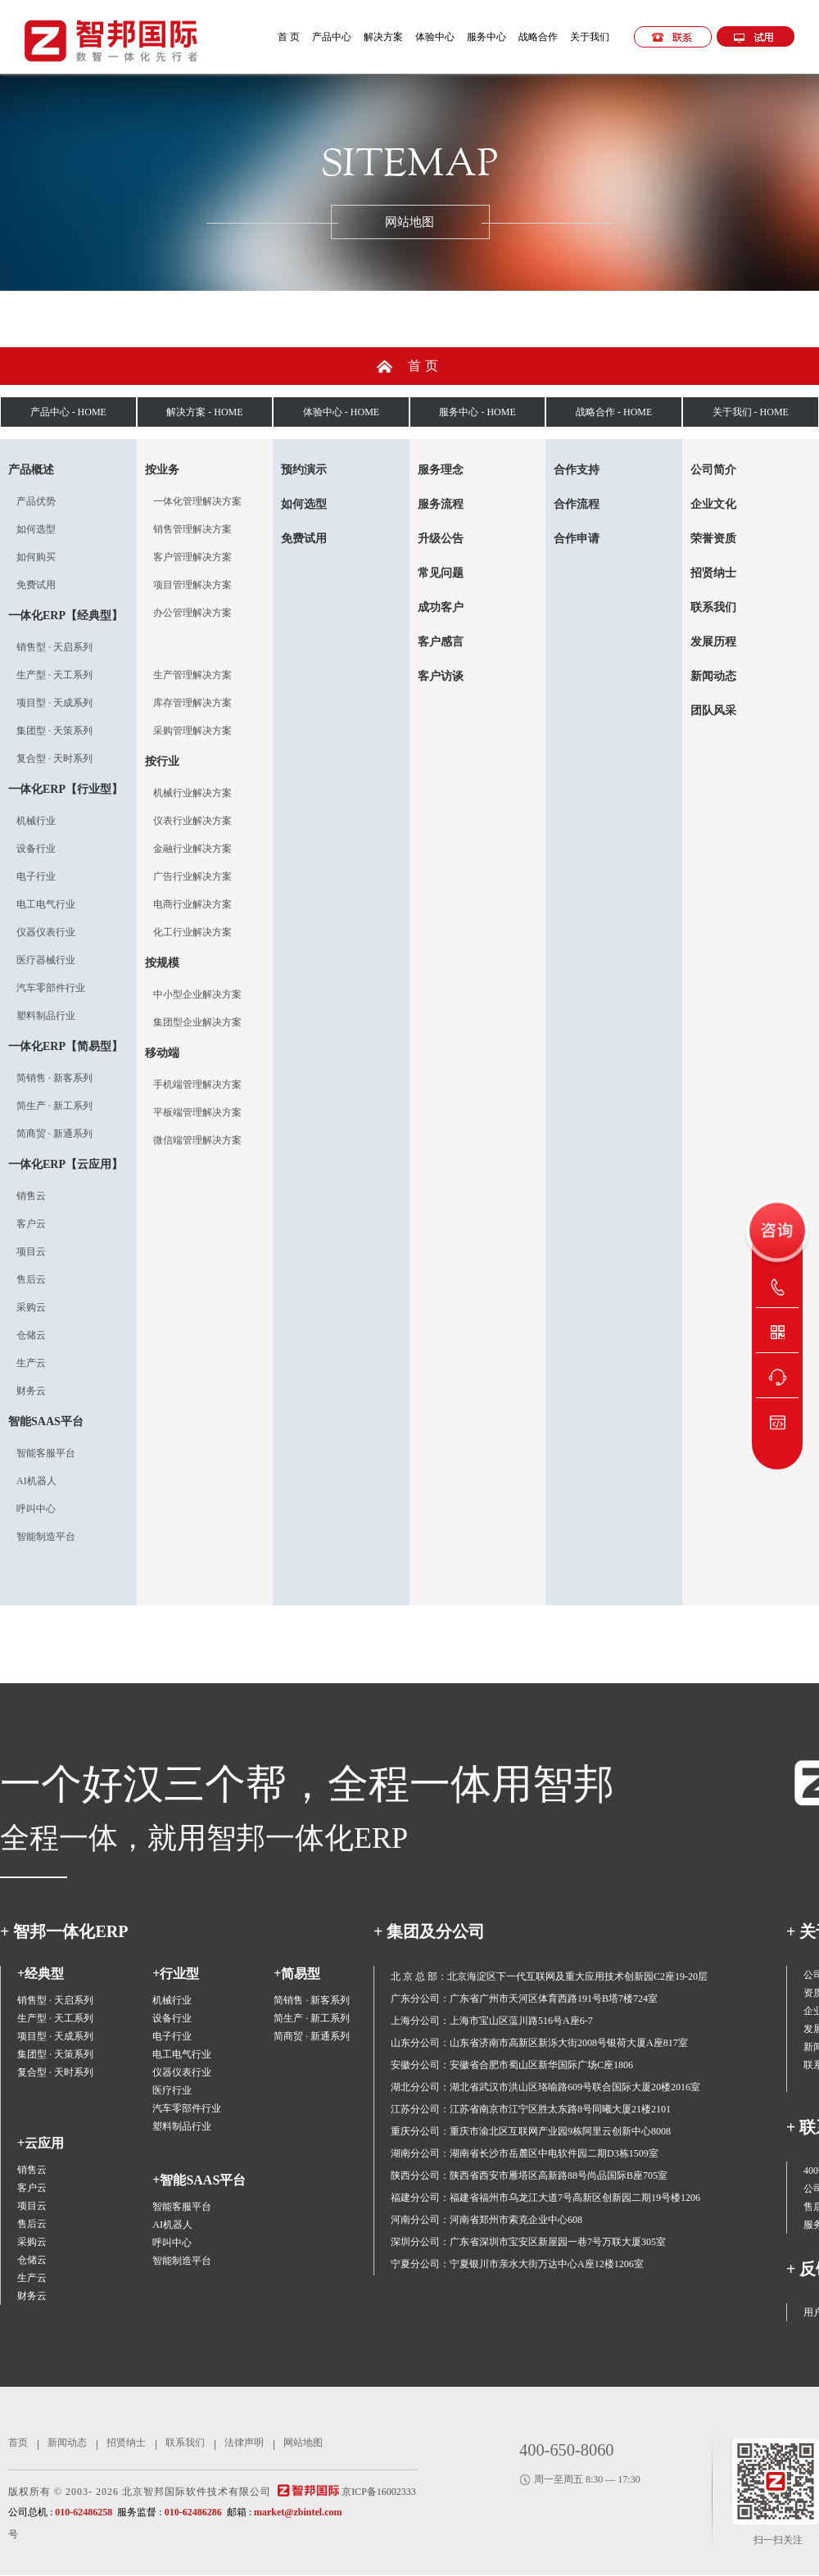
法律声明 (244, 2442)
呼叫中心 (36, 1508)
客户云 (31, 1223)
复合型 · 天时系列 (54, 758)
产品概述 (31, 470)
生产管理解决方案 (192, 675)
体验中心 (435, 37)
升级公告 (441, 538)
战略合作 (538, 37)
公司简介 (713, 470)
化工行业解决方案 (192, 932)
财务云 (31, 1391)
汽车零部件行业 (50, 988)
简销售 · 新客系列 (54, 1078)
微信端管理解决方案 (197, 1140)
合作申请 (577, 538)
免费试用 (36, 585)
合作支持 (577, 470)
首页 (425, 366)
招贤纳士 (713, 573)
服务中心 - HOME (477, 412)
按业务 (162, 470)
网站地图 (303, 2442)
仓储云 (31, 1335)
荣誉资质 (713, 538)
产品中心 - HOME (68, 412)
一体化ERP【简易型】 (65, 1046)
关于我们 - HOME (751, 412)
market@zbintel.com (298, 2512)
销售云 (31, 1196)
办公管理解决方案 (192, 612)
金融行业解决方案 (192, 848)
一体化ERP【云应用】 (65, 1164)
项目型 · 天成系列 (54, 703)
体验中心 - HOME (341, 412)
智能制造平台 (45, 1536)
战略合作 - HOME (614, 412)
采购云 (31, 1307)
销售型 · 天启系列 (54, 647)
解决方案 (383, 37)
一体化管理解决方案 (197, 501)
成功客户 (441, 607)
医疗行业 (172, 2090)
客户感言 (441, 642)
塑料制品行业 (45, 1015)
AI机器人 (36, 1481)
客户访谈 (441, 676)
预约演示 (304, 470)
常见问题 (441, 573)
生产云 (31, 1363)
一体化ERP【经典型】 (65, 615)
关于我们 (589, 37)
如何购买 (36, 557)
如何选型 (36, 529)
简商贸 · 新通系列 (54, 1133)
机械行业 (36, 820)
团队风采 (713, 710)
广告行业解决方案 (192, 876)
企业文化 (713, 504)
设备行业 (36, 848)
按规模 (162, 963)
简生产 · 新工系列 (54, 1105)
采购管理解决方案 (192, 730)
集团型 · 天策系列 (54, 730)
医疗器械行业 (45, 960)
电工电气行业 (45, 904)
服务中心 (486, 37)
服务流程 (441, 504)
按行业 (162, 761)
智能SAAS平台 (46, 1421)
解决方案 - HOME (204, 412)
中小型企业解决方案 (197, 994)
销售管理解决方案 (192, 529)
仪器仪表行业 (45, 932)
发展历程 (713, 642)
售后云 (31, 1279)
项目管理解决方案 (192, 585)
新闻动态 (713, 676)
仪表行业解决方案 (192, 820)
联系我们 (713, 607)
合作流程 (577, 504)
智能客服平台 (45, 1453)
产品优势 (36, 501)
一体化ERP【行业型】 (65, 789)
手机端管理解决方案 (197, 1084)
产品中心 (331, 37)
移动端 (162, 1053)
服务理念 (441, 470)
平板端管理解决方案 (197, 1112)
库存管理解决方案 (192, 703)
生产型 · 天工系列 (54, 675)
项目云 (31, 1251)
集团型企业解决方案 (197, 1022)
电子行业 (36, 876)
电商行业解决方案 (192, 904)
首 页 (289, 37)
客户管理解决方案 (192, 557)
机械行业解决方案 (192, 793)
